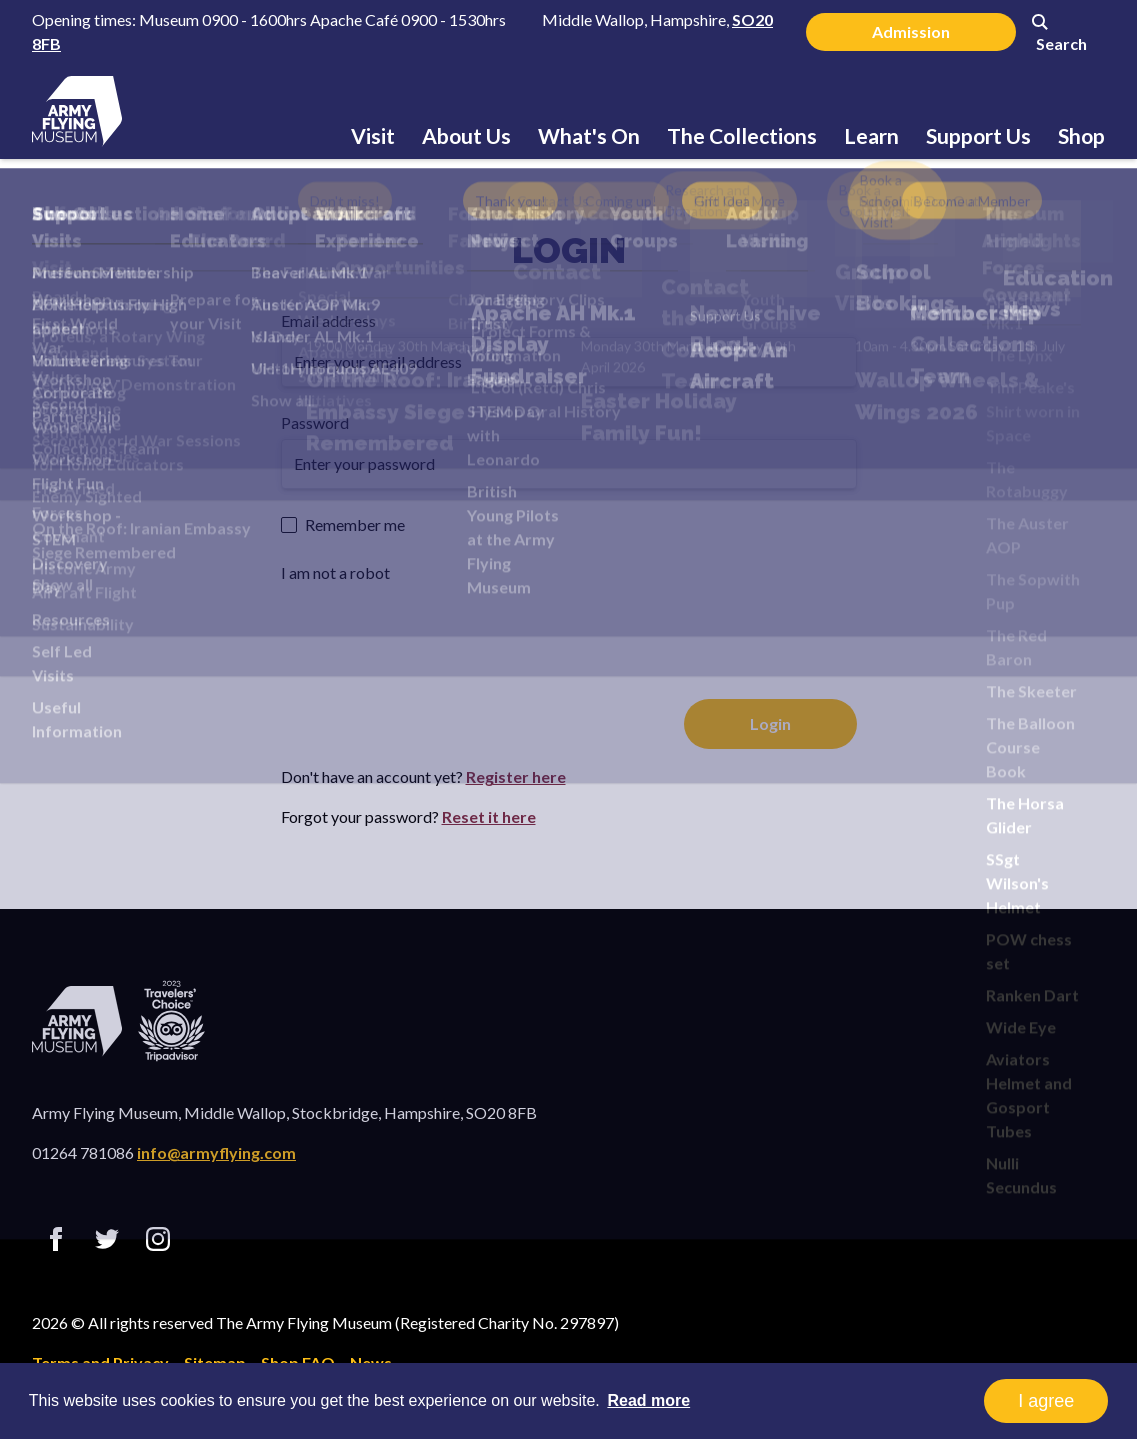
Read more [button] (648, 1400)
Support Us (978, 135)
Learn (871, 135)
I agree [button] (1046, 1401)
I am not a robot (335, 572)
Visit (373, 135)
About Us (466, 135)
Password (315, 422)
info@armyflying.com (216, 1152)
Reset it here (489, 816)
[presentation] (433, 628)
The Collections (742, 135)
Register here (516, 776)
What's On (589, 135)
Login (569, 250)
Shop (1081, 135)
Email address (328, 320)
